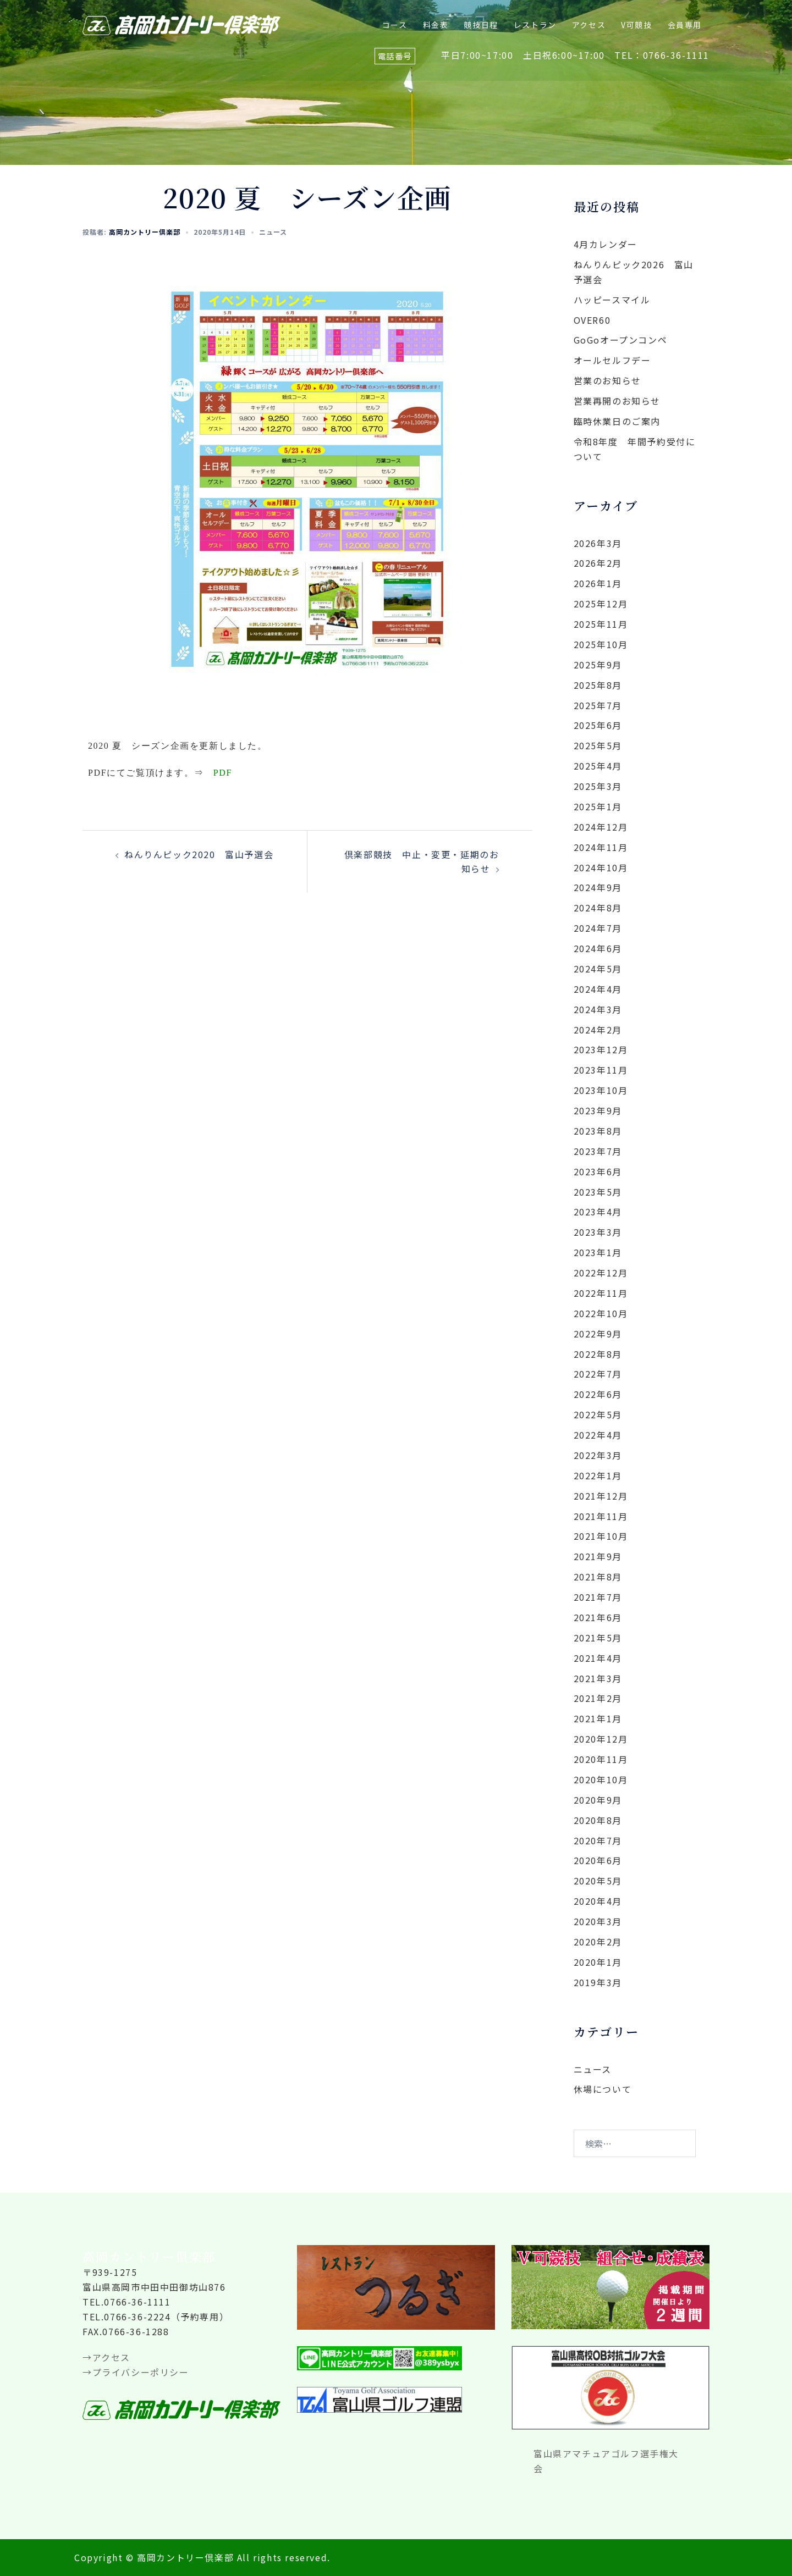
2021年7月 (598, 1597)
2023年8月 (598, 1130)
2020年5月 (598, 1880)
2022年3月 (598, 1455)
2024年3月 (598, 1009)
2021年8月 (598, 1576)
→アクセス (106, 2357)
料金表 (436, 24)
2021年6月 (598, 1617)
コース (395, 24)
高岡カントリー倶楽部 (144, 231)
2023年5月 (598, 1191)
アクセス (589, 24)
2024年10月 (601, 867)
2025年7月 (598, 705)
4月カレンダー (605, 244)
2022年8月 (598, 1354)
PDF (222, 772)
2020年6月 (598, 1860)
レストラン (535, 24)
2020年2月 (598, 1941)
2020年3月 (598, 1921)
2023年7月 (598, 1151)
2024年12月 (601, 826)
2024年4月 (598, 989)
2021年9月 (598, 1556)
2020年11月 (601, 1759)
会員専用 (685, 24)
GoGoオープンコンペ (621, 339)
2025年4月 (598, 765)
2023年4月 (598, 1211)
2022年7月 (598, 1373)
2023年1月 (598, 1252)
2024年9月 (598, 887)
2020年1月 (598, 1962)
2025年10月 (601, 644)
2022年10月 (601, 1313)
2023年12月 (601, 1049)
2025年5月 (598, 745)
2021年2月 (598, 1698)
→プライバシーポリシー (135, 2372)
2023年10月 (601, 1090)
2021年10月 (601, 1536)
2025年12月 (601, 603)
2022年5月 (598, 1414)
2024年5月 (598, 968)
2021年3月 (598, 1678)
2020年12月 (601, 1738)
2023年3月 (598, 1232)
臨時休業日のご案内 (617, 421)
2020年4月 (598, 1901)
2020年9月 (598, 1799)
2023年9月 (598, 1110)
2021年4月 (598, 1658)
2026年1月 (598, 583)
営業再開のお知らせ (617, 400)
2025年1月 (598, 806)
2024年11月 (601, 847)
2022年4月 (598, 1434)
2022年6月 (598, 1394)
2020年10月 (601, 1779)
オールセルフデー (612, 360)
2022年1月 (598, 1475)
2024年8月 (598, 907)
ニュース (273, 231)
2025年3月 (598, 786)
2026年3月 (598, 543)
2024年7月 (598, 928)
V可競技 (636, 24)
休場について (603, 2089)
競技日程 (481, 24)
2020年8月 (598, 1820)
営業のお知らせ (607, 380)
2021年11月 (601, 1516)
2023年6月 (598, 1171)
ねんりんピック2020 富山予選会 (198, 854)
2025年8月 (598, 685)
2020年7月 (598, 1840)
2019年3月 (598, 1982)
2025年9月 (598, 664)
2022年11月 (601, 1293)
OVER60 (592, 320)
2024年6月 (598, 948)
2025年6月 (598, 725)
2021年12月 (601, 1495)
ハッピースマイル (612, 299)
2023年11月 (601, 1069)
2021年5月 (598, 1637)
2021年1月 (598, 1718)
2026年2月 (598, 563)
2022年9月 (598, 1333)
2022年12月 (601, 1272)
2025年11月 (601, 624)
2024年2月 (598, 1029)
